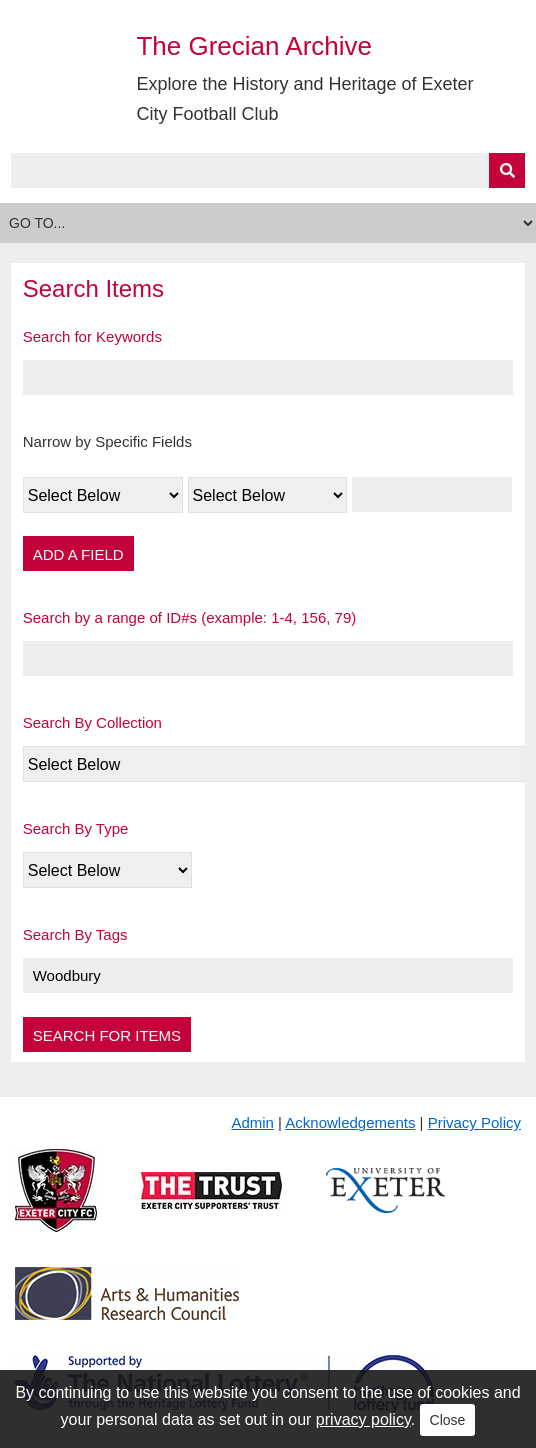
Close (448, 1420)
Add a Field (78, 554)
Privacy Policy (474, 1122)
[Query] (268, 170)
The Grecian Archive (254, 46)
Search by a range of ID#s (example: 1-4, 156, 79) (190, 617)
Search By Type (76, 828)
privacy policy (363, 1419)
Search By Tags (75, 934)
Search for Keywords (92, 336)
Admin (252, 1122)
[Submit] (507, 170)
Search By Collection (92, 722)
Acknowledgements (350, 1122)
